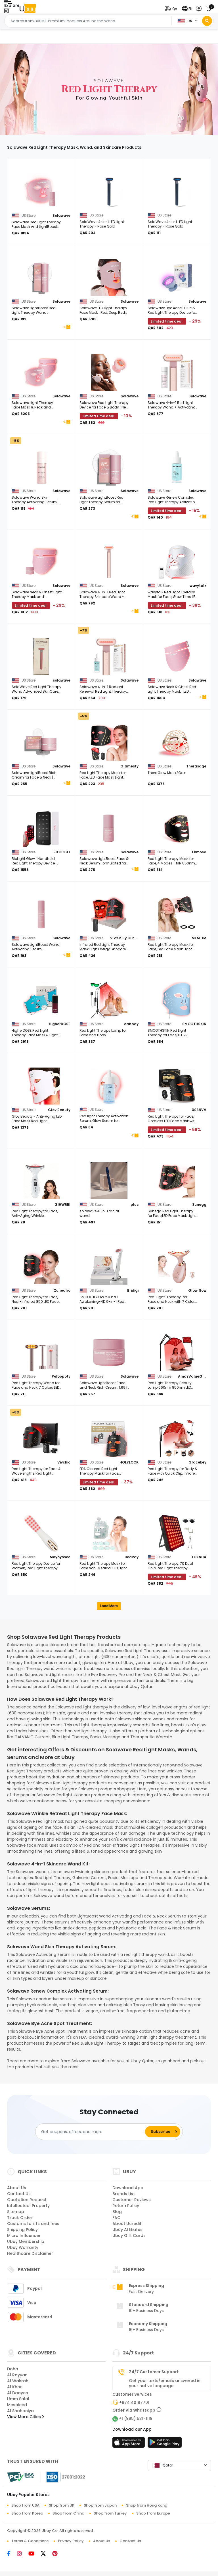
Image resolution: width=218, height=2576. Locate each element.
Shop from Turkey (110, 2513)
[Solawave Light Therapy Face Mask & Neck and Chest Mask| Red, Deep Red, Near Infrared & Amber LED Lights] (41, 372)
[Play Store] (165, 2444)
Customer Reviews (131, 2200)
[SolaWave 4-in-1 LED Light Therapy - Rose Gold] (108, 191)
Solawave (61, 215)
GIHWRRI (62, 1204)
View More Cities (25, 2417)
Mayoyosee (60, 1557)
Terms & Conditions (30, 2541)
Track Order (19, 2217)
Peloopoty (61, 1376)
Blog (117, 2211)
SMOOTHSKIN (194, 1023)
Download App (127, 2188)
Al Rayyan (17, 2375)
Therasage (196, 766)
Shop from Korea (27, 2513)
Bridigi (133, 1290)
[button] (172, 8)
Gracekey (197, 1462)
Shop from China (68, 2513)
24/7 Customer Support (154, 2371)
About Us (16, 2188)
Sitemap (15, 2211)
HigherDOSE (59, 1023)
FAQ (116, 2217)
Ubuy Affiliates (127, 2229)
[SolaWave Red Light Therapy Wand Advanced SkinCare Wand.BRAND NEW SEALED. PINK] (41, 656)
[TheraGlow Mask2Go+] (177, 742)
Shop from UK (61, 2505)
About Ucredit (126, 2223)
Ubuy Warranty (22, 2247)
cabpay (131, 1023)
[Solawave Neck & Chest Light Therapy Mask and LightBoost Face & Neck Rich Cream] (41, 561)
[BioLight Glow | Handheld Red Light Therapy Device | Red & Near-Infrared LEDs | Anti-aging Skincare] (41, 828)
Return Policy (125, 2205)
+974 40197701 (134, 2402)
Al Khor (14, 2387)
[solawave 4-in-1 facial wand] (108, 1180)
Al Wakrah (17, 2381)
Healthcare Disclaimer (30, 2253)
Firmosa (199, 852)
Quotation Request (27, 2200)
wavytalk (198, 585)
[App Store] (129, 2444)
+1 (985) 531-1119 (135, 2418)
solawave (61, 680)
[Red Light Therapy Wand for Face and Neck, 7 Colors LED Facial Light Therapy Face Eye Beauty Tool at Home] (41, 1352)
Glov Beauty (59, 1109)
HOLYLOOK (129, 1462)
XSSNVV (199, 1109)
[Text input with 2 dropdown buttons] (89, 21)
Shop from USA (25, 2505)
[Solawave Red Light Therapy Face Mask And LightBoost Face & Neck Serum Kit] (41, 191)
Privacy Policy (71, 2541)
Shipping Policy (22, 2229)
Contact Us (19, 2194)
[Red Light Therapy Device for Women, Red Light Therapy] (41, 1533)
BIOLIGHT (61, 852)
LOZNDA (199, 1557)
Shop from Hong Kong (146, 2505)
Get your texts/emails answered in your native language (164, 2383)
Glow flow (197, 1290)
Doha (12, 2369)
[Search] (207, 21)
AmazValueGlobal (192, 1376)
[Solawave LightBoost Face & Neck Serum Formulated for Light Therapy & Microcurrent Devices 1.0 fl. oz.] (108, 828)
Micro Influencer (24, 2235)
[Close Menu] (6, 11)
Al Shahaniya (20, 2411)
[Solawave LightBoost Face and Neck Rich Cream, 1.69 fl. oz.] (108, 1352)
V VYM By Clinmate (124, 938)
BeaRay (132, 1557)
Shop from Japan (100, 2505)
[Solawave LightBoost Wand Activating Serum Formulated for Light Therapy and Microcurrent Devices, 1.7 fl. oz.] (41, 914)
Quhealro (61, 1290)
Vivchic (63, 1462)
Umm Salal (18, 2399)
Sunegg (199, 1204)
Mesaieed (17, 2405)
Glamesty (129, 766)
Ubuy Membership (25, 2241)
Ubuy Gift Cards (129, 2235)
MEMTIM (199, 938)
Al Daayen (17, 2393)
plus (135, 1204)
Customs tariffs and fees (33, 2223)
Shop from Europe (153, 2513)
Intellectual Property (28, 2205)
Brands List (123, 2194)
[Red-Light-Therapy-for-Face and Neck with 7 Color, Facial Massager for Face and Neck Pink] (177, 1266)
